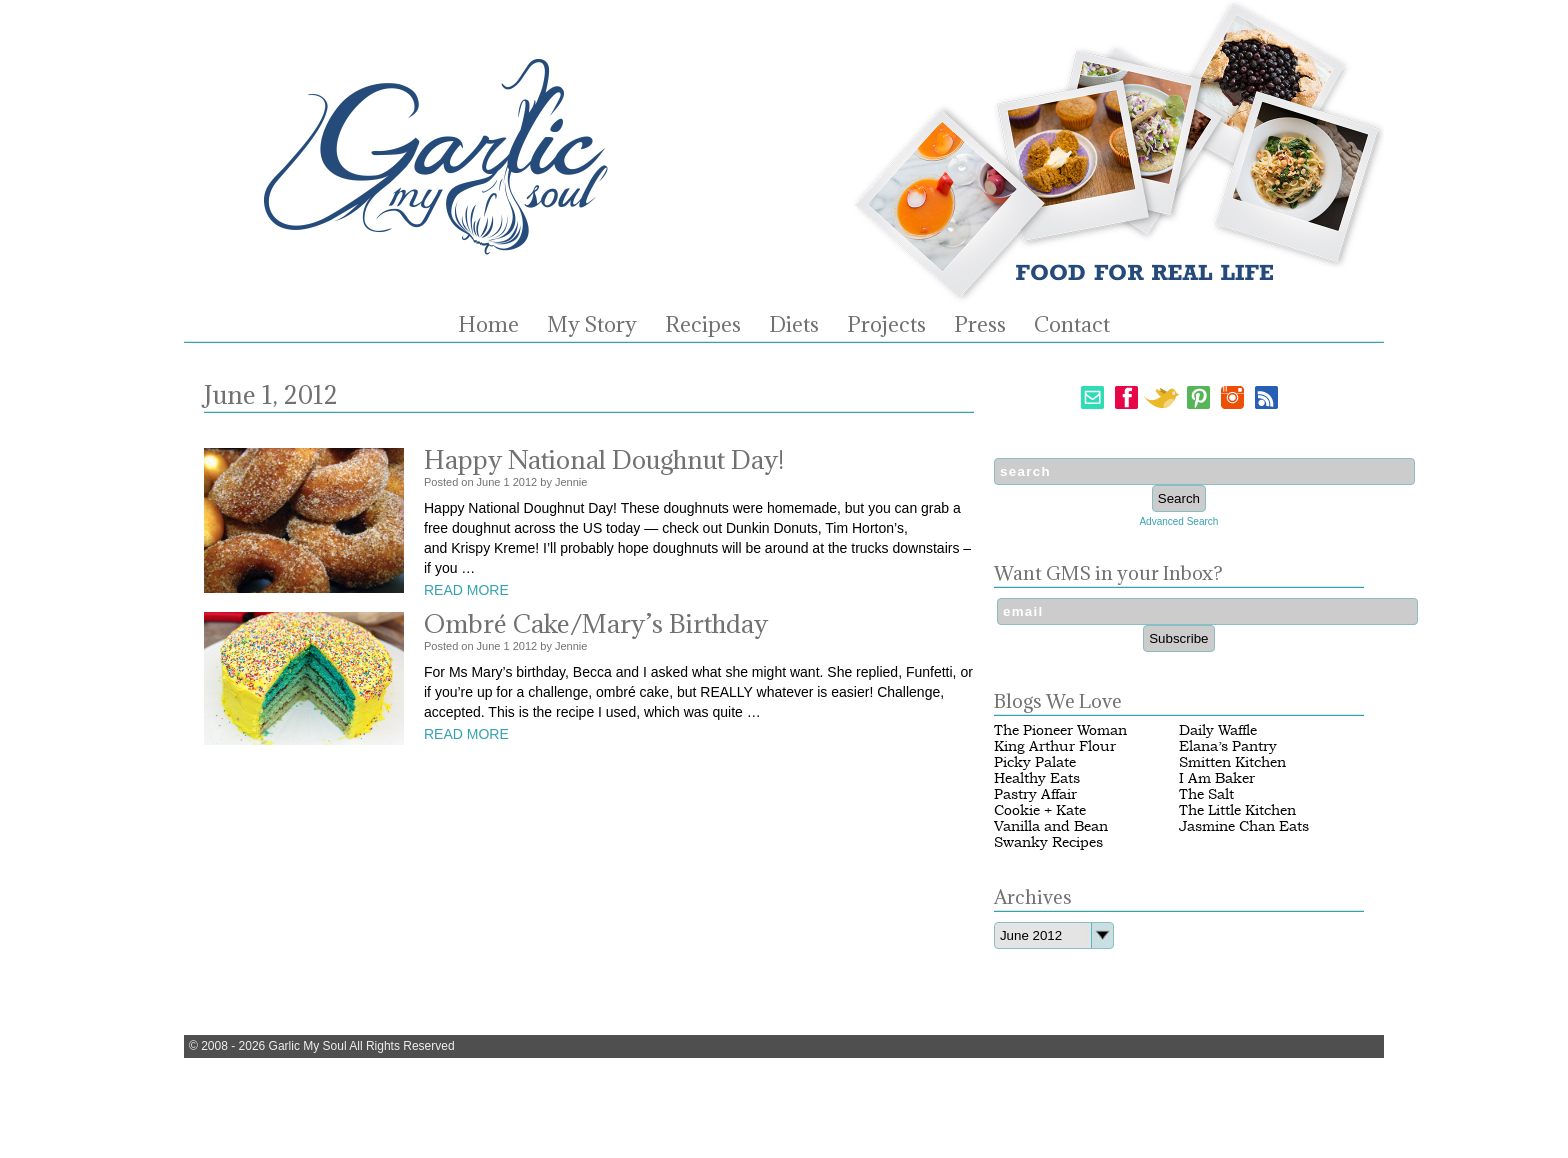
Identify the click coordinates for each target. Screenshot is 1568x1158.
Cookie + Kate (1040, 810)
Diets (794, 325)
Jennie (571, 482)
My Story (592, 325)
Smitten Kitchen (1232, 762)
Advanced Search (1178, 521)
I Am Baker (1217, 778)
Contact (1072, 325)
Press (980, 325)
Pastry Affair (1035, 794)
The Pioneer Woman (1060, 730)
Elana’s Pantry (1228, 746)
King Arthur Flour (1055, 746)
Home (488, 325)
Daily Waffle (1218, 730)
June (489, 482)
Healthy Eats (1037, 778)
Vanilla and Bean (1051, 826)
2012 (525, 482)
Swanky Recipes (1048, 842)
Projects (886, 325)
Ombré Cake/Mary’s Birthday (596, 623)
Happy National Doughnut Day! (604, 459)
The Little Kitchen (1237, 810)
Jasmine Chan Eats (1244, 826)
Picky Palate (1035, 762)
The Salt (1206, 794)
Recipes (703, 325)
